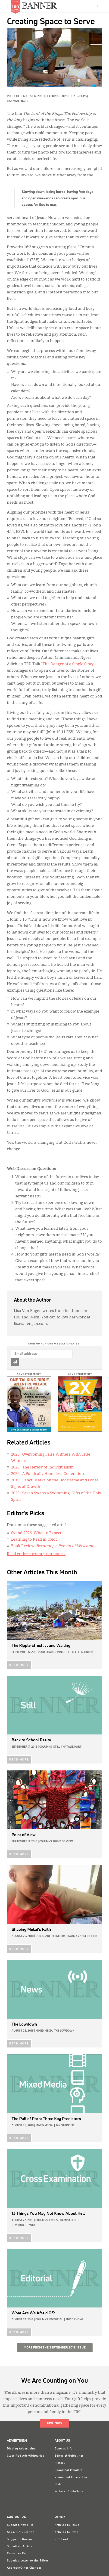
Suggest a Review (19, 2539)
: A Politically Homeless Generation (47, 1474)
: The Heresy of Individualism (42, 1467)
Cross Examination (62, 2220)
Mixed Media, (44, 2030)
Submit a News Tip (20, 2525)
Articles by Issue (67, 2525)
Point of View (63, 1841)
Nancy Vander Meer (82, 1936)
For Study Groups (73, 96)
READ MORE (19, 1665)
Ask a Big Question (20, 2532)
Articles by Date (66, 2532)
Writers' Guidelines (69, 2491)
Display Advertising (21, 2448)
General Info (64, 2448)
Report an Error (18, 2553)
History (60, 2463)
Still (56, 1747)
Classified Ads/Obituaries (25, 2456)
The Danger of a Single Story (68, 664)
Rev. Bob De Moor (24, 2225)
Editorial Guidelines (69, 2456)
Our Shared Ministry (54, 1652)
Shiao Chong (74, 2319)
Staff (58, 2484)
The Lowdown (64, 2030)
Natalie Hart (72, 1747)
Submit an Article (19, 2546)
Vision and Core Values (72, 2477)
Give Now (54, 2423)
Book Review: (52, 1546)
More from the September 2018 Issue (55, 2347)
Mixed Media (44, 2125)
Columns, (46, 1747)
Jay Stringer (65, 2125)
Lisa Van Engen (17, 101)
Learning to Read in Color (34, 1540)
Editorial (56, 2319)
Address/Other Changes (24, 2568)
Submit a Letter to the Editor (28, 2560)
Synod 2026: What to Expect (36, 1533)
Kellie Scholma (82, 1652)
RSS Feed (61, 2539)
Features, (52, 96)
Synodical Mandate (68, 2470)
